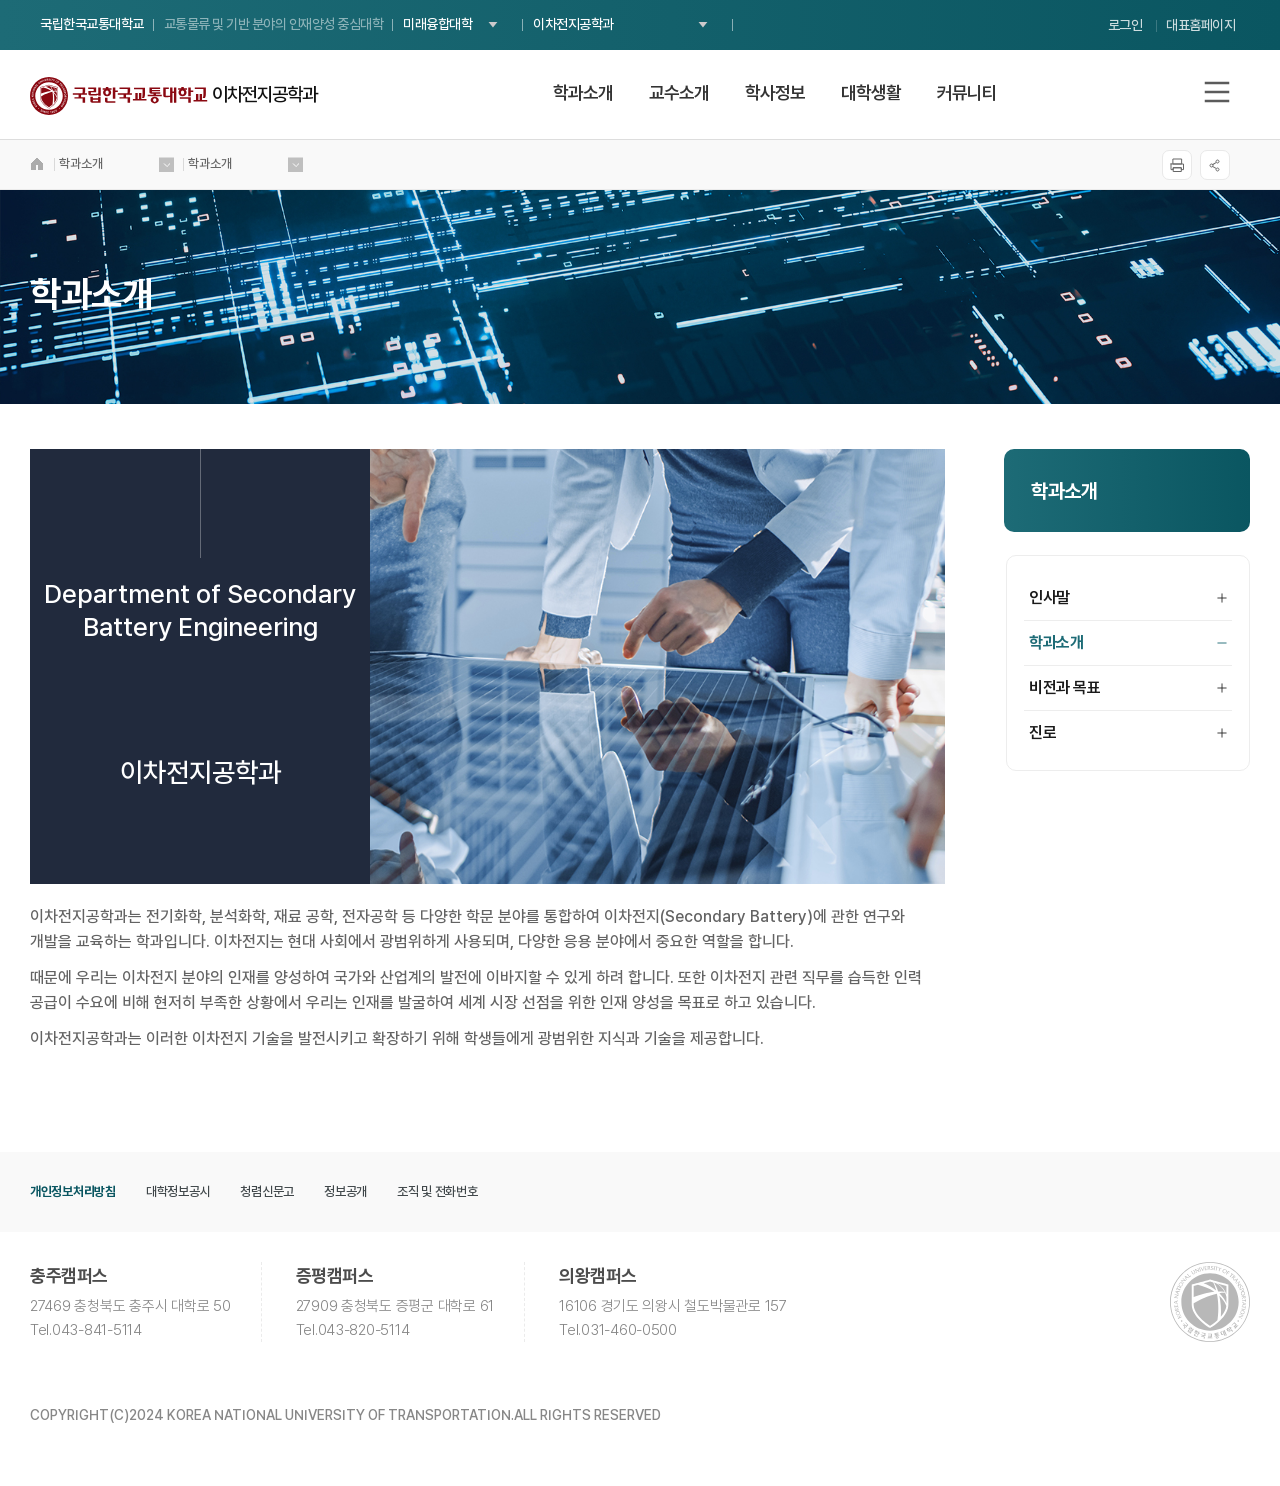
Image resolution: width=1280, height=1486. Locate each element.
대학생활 (871, 92)
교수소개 (679, 92)
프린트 (1177, 165)
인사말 (1128, 597)
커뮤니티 (967, 92)
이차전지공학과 (573, 24)
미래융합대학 (437, 24)
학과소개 (583, 92)
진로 (1128, 732)
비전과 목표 (1128, 687)
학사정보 (775, 92)
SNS (1215, 165)
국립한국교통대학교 (92, 24)
